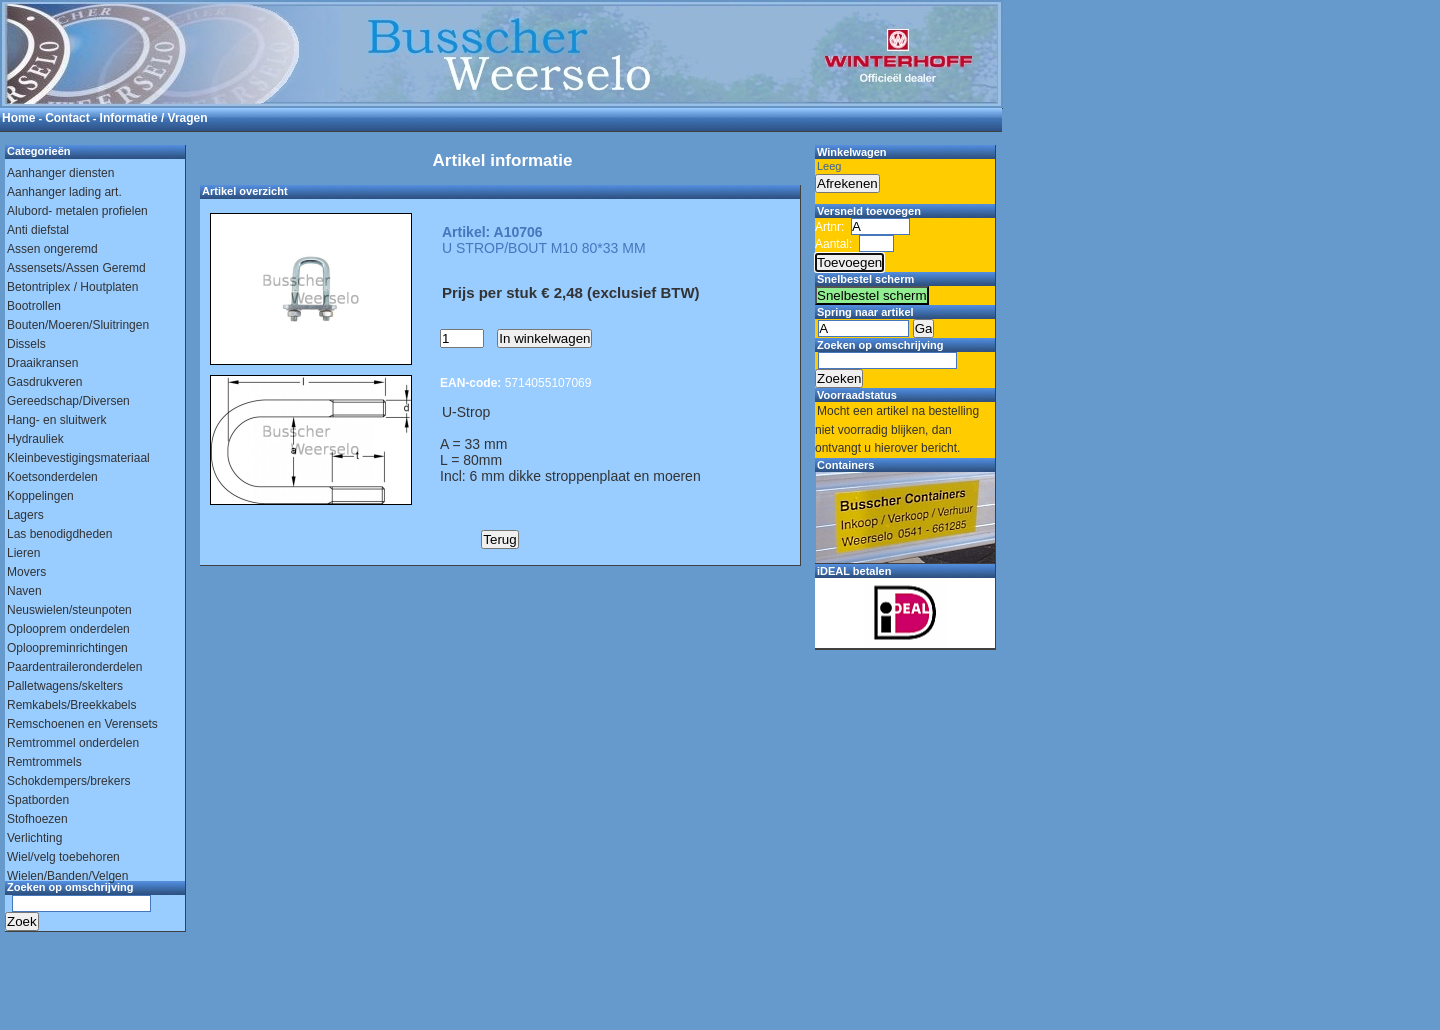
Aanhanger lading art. (64, 192)
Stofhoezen (37, 819)
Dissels (26, 344)
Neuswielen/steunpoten (69, 610)
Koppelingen (40, 496)
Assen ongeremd (52, 249)
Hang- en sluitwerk (56, 420)
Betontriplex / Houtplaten (72, 287)
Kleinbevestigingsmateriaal (78, 458)
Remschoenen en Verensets (82, 724)
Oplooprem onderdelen (68, 629)
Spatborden (38, 800)
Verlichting (34, 838)
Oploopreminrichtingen (67, 648)
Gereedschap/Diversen (68, 401)
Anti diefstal (38, 230)
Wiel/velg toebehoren (63, 857)
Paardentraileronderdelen (74, 667)
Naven (24, 591)
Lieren (23, 553)
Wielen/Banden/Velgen (67, 876)
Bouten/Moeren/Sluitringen (78, 325)
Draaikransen (42, 363)
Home (18, 118)
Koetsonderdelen (52, 477)
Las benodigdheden (59, 534)
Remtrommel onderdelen (73, 743)
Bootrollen (34, 306)
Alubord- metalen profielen (77, 211)
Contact (67, 118)
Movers (26, 572)
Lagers (25, 515)
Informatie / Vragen (154, 118)
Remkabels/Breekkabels (71, 705)
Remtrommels (44, 762)
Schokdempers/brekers (68, 781)
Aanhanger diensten (60, 173)
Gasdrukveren (44, 382)
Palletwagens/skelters (65, 686)
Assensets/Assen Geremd (76, 268)
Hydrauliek (35, 439)
